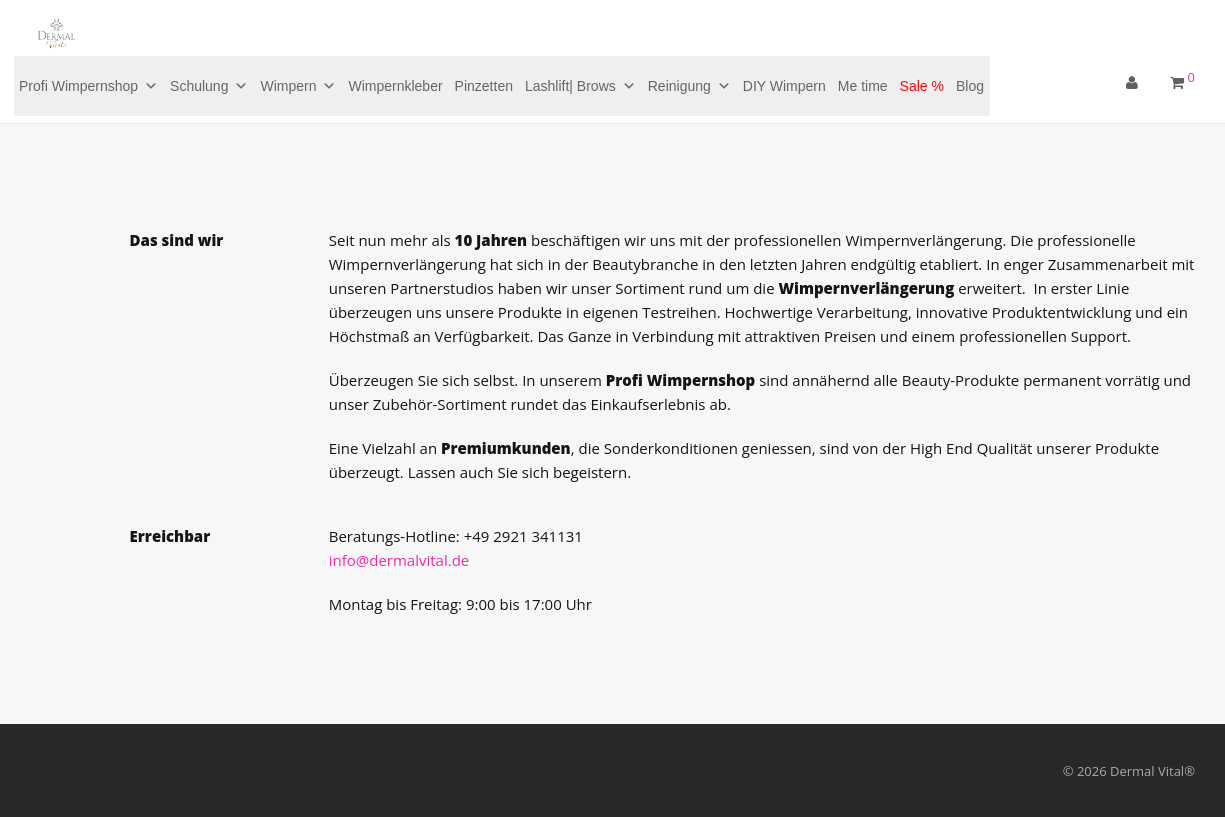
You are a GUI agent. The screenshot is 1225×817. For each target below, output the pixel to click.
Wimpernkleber (395, 86)
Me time (863, 86)
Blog (970, 86)
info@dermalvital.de (399, 560)
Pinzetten (484, 86)
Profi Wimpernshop (88, 86)
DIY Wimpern (784, 86)
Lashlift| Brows (580, 86)
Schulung (209, 86)
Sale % (922, 86)
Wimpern (298, 86)
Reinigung (689, 86)
